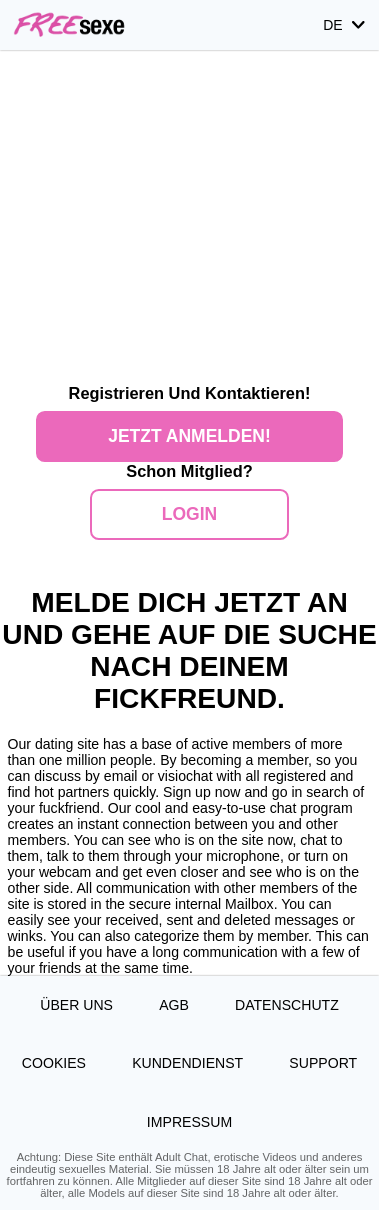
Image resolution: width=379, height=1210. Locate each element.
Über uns (76, 1005)
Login (189, 514)
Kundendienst (187, 1063)
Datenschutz (287, 1005)
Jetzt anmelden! (189, 436)
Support (323, 1063)
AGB (174, 1005)
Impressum (189, 1122)
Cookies (54, 1063)
